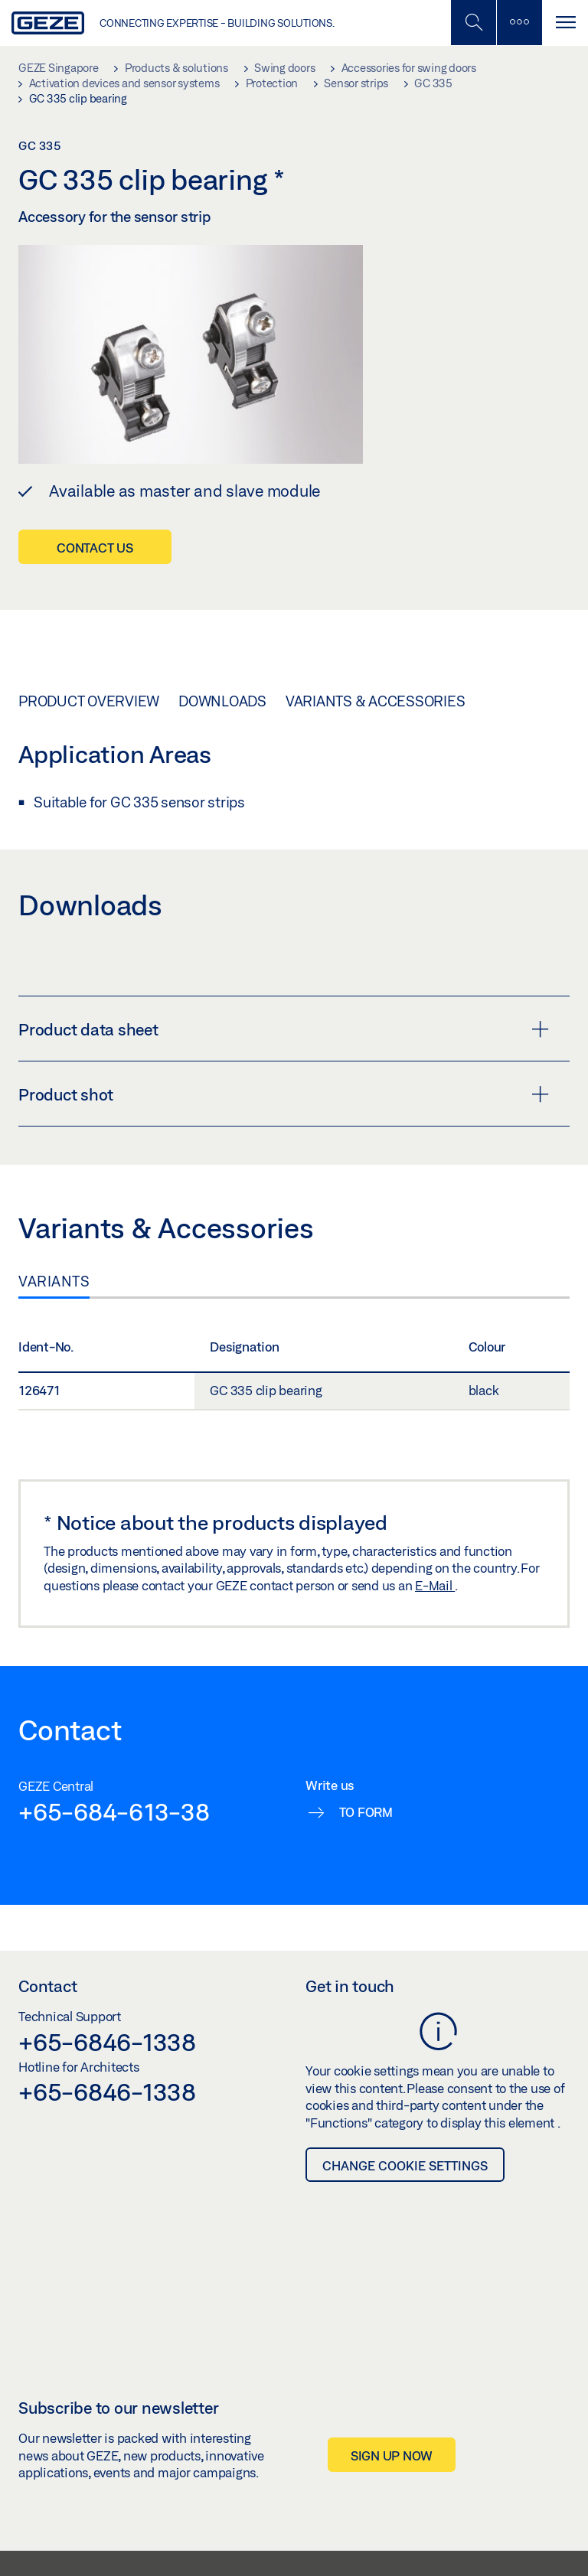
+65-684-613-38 (114, 1811)
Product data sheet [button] (283, 1029)
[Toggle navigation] (565, 22)
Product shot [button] (283, 1094)
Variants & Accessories (376, 701)
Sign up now (392, 2455)
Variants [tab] (54, 1281)
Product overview (88, 701)
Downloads (222, 701)
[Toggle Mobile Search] (473, 22)
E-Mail (435, 1585)
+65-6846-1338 (107, 2042)
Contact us (95, 547)
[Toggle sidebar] (519, 22)
